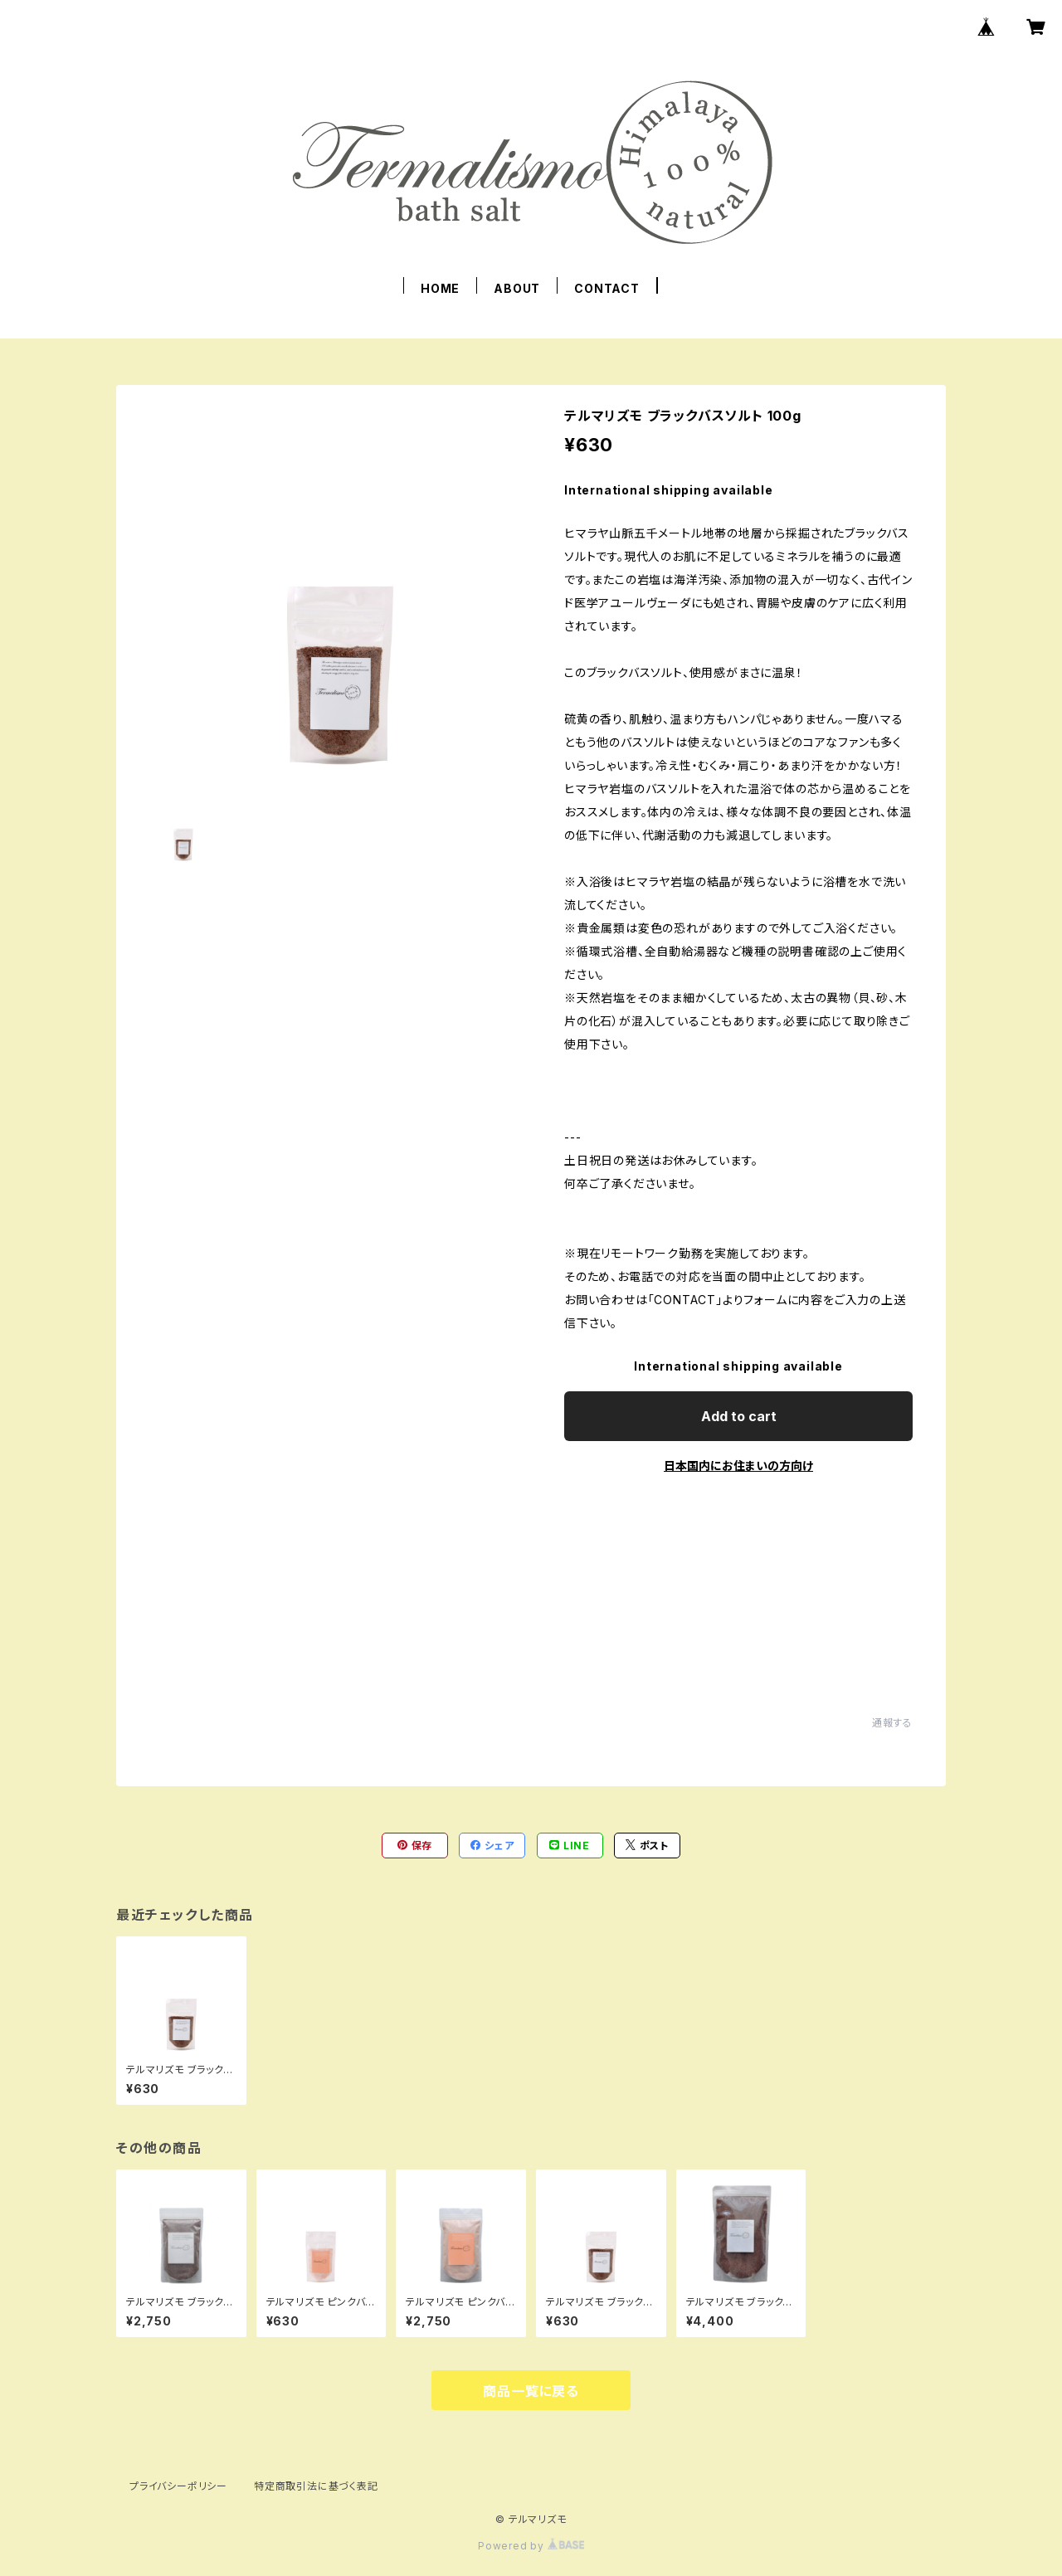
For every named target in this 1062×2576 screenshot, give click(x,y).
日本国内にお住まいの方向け (738, 1465)
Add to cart (739, 1416)
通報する (892, 1723)
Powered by (531, 2545)
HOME (440, 288)
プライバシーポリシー (178, 2486)
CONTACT (607, 288)
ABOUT (517, 288)
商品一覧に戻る (531, 2391)
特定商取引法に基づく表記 (316, 2486)
